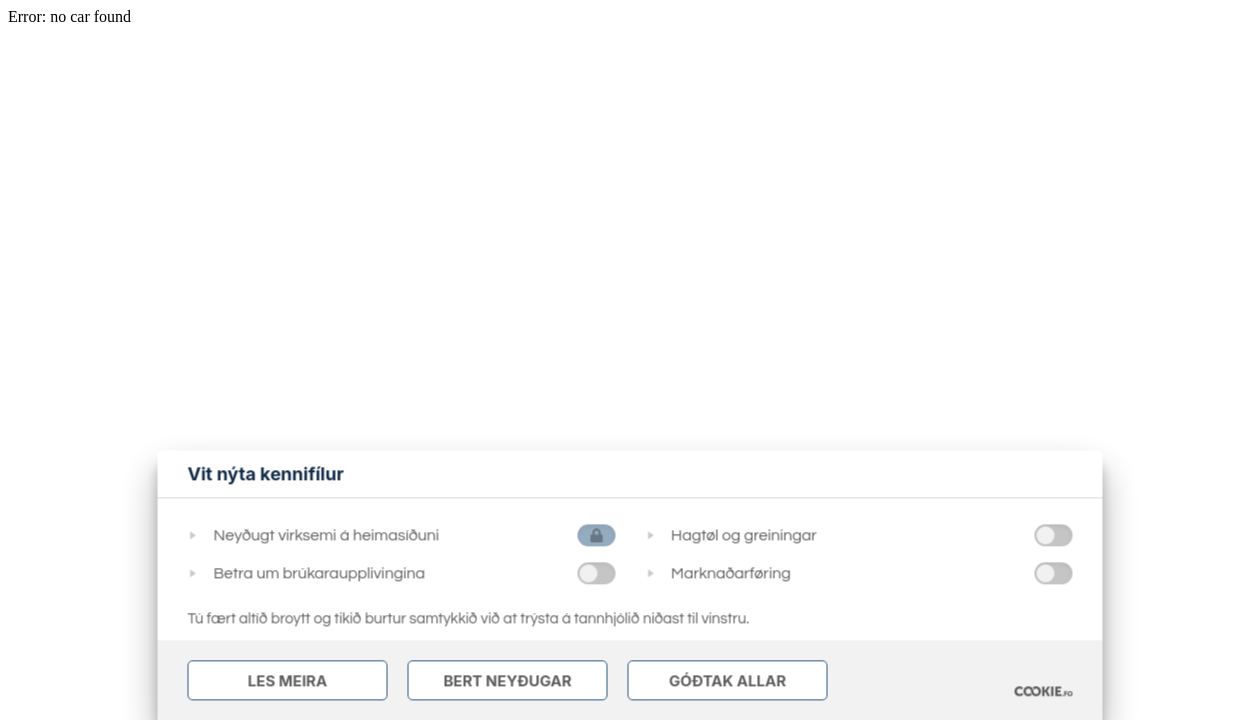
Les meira (287, 680)
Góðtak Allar (727, 680)
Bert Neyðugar (507, 680)
